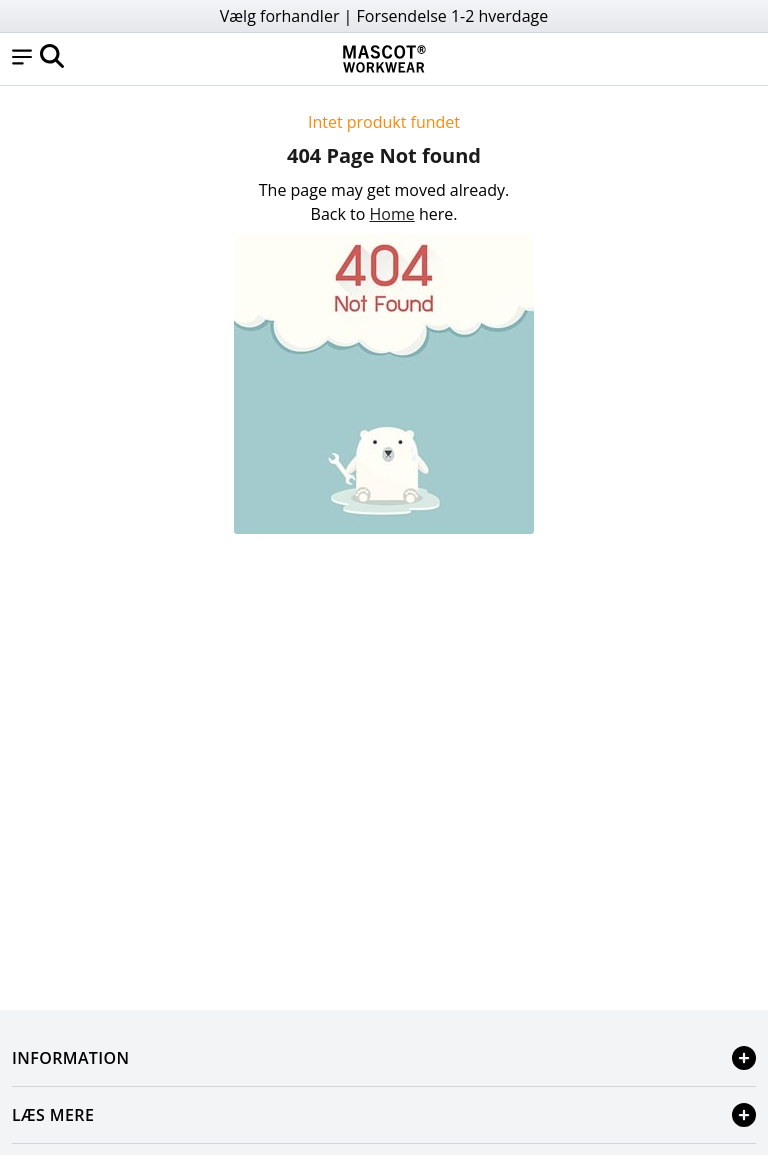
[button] (22, 59)
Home (392, 214)
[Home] (384, 59)
